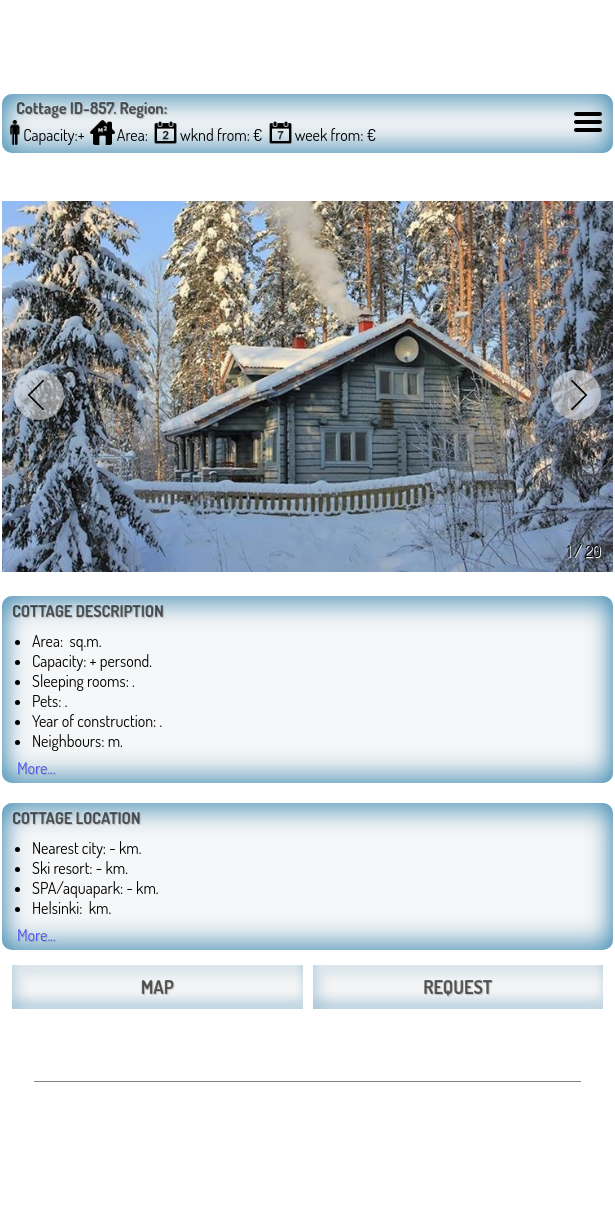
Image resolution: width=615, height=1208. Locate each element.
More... (36, 768)
